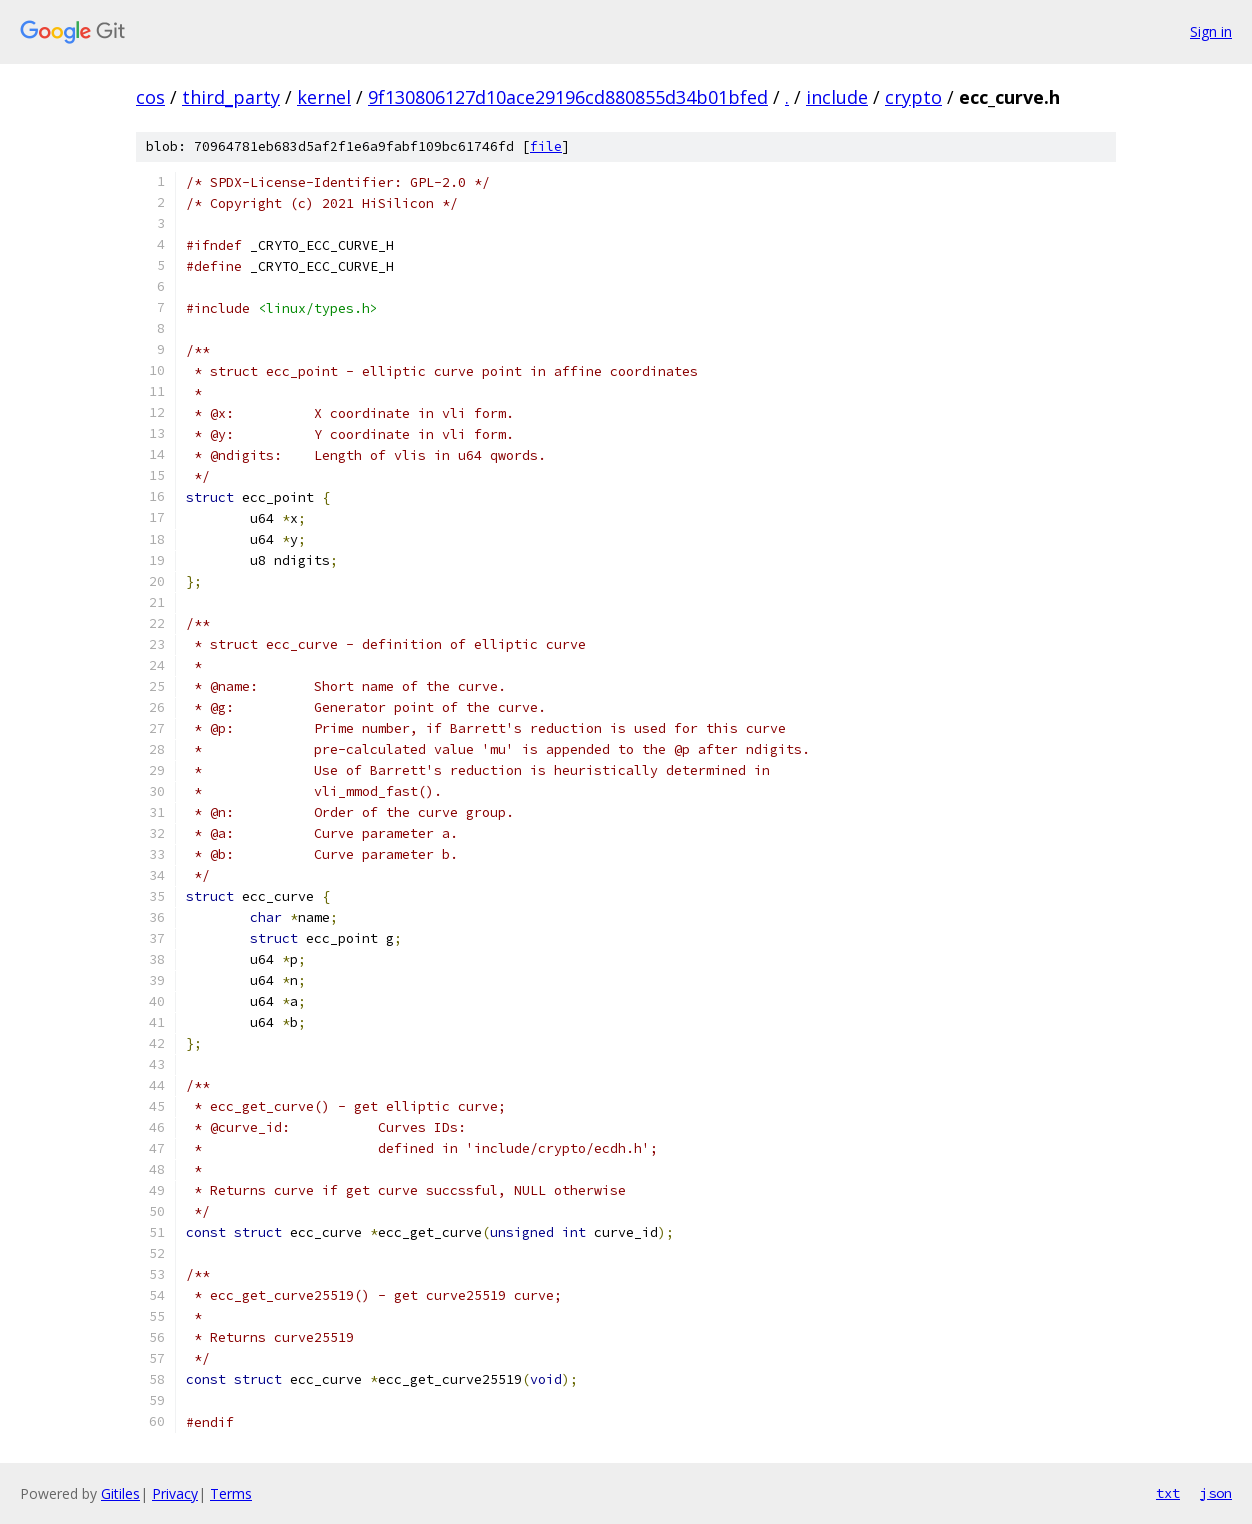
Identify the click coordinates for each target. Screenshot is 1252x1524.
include (837, 97)
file (546, 146)
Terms (231, 1493)
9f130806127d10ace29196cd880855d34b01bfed (568, 97)
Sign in (1211, 31)
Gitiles (120, 1493)
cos (150, 97)
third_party (231, 97)
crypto (913, 97)
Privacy (175, 1493)
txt (1168, 1493)
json (1216, 1493)
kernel (324, 97)
